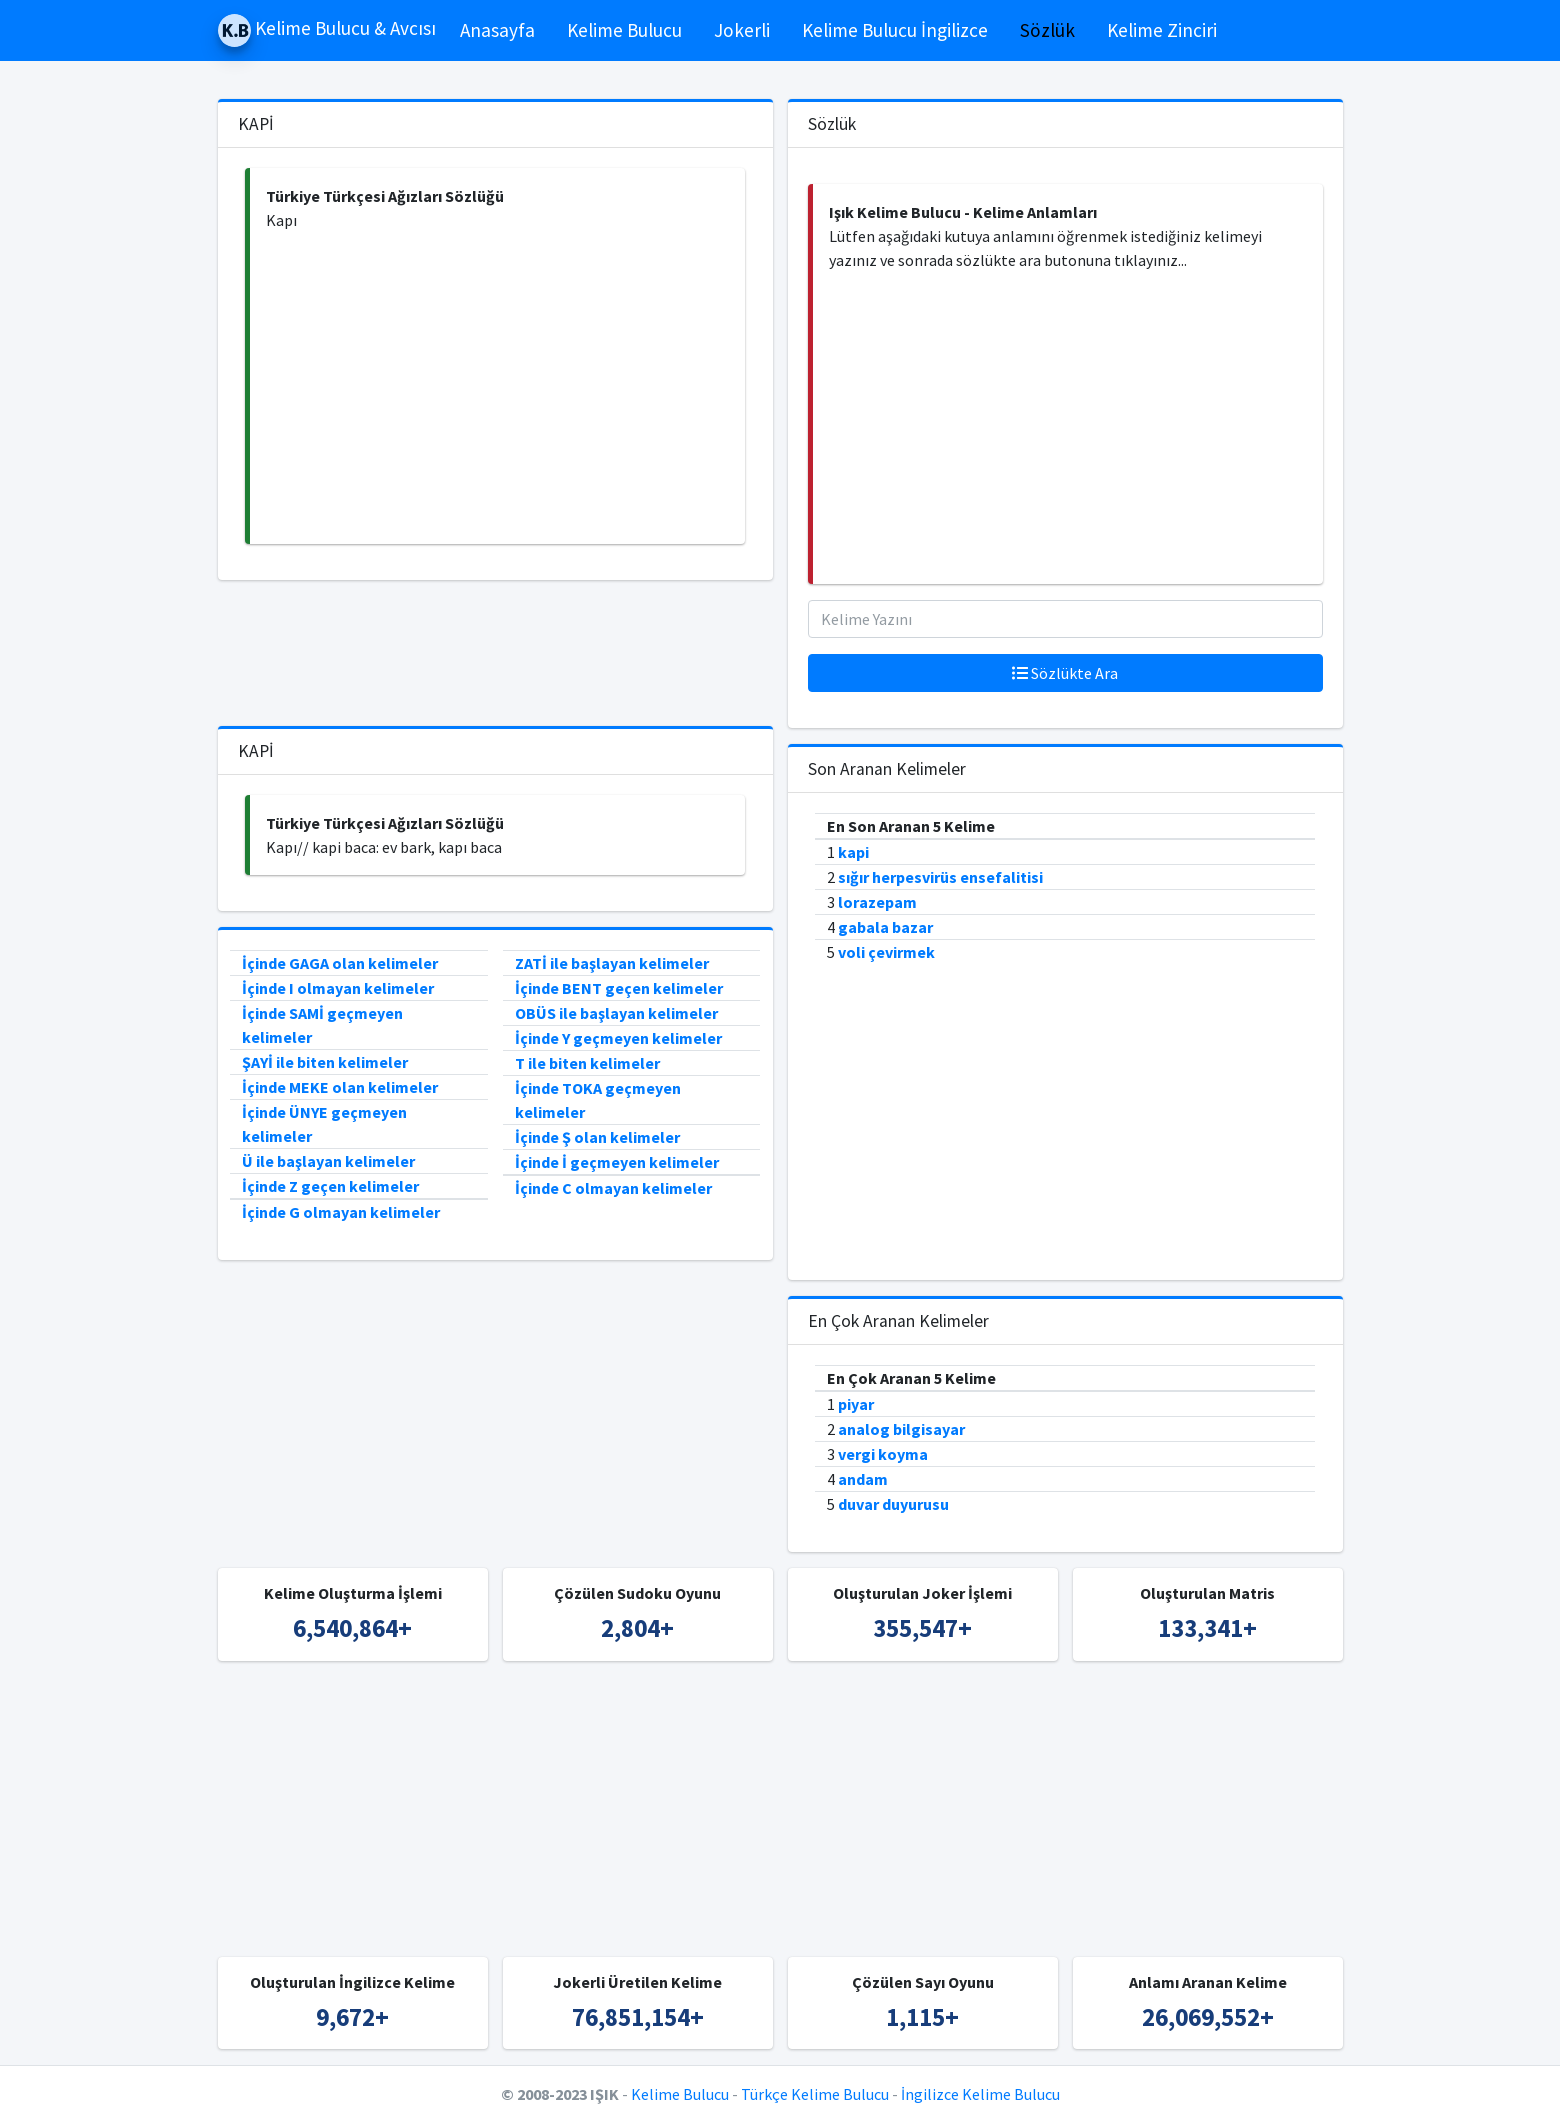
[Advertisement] (497, 388)
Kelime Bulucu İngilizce (895, 30)
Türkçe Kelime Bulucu (815, 2094)
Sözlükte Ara (1065, 673)
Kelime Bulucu (624, 30)
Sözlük (1047, 30)
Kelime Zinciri (1162, 30)
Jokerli (742, 30)
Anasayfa (497, 30)
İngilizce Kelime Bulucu (980, 2094)
